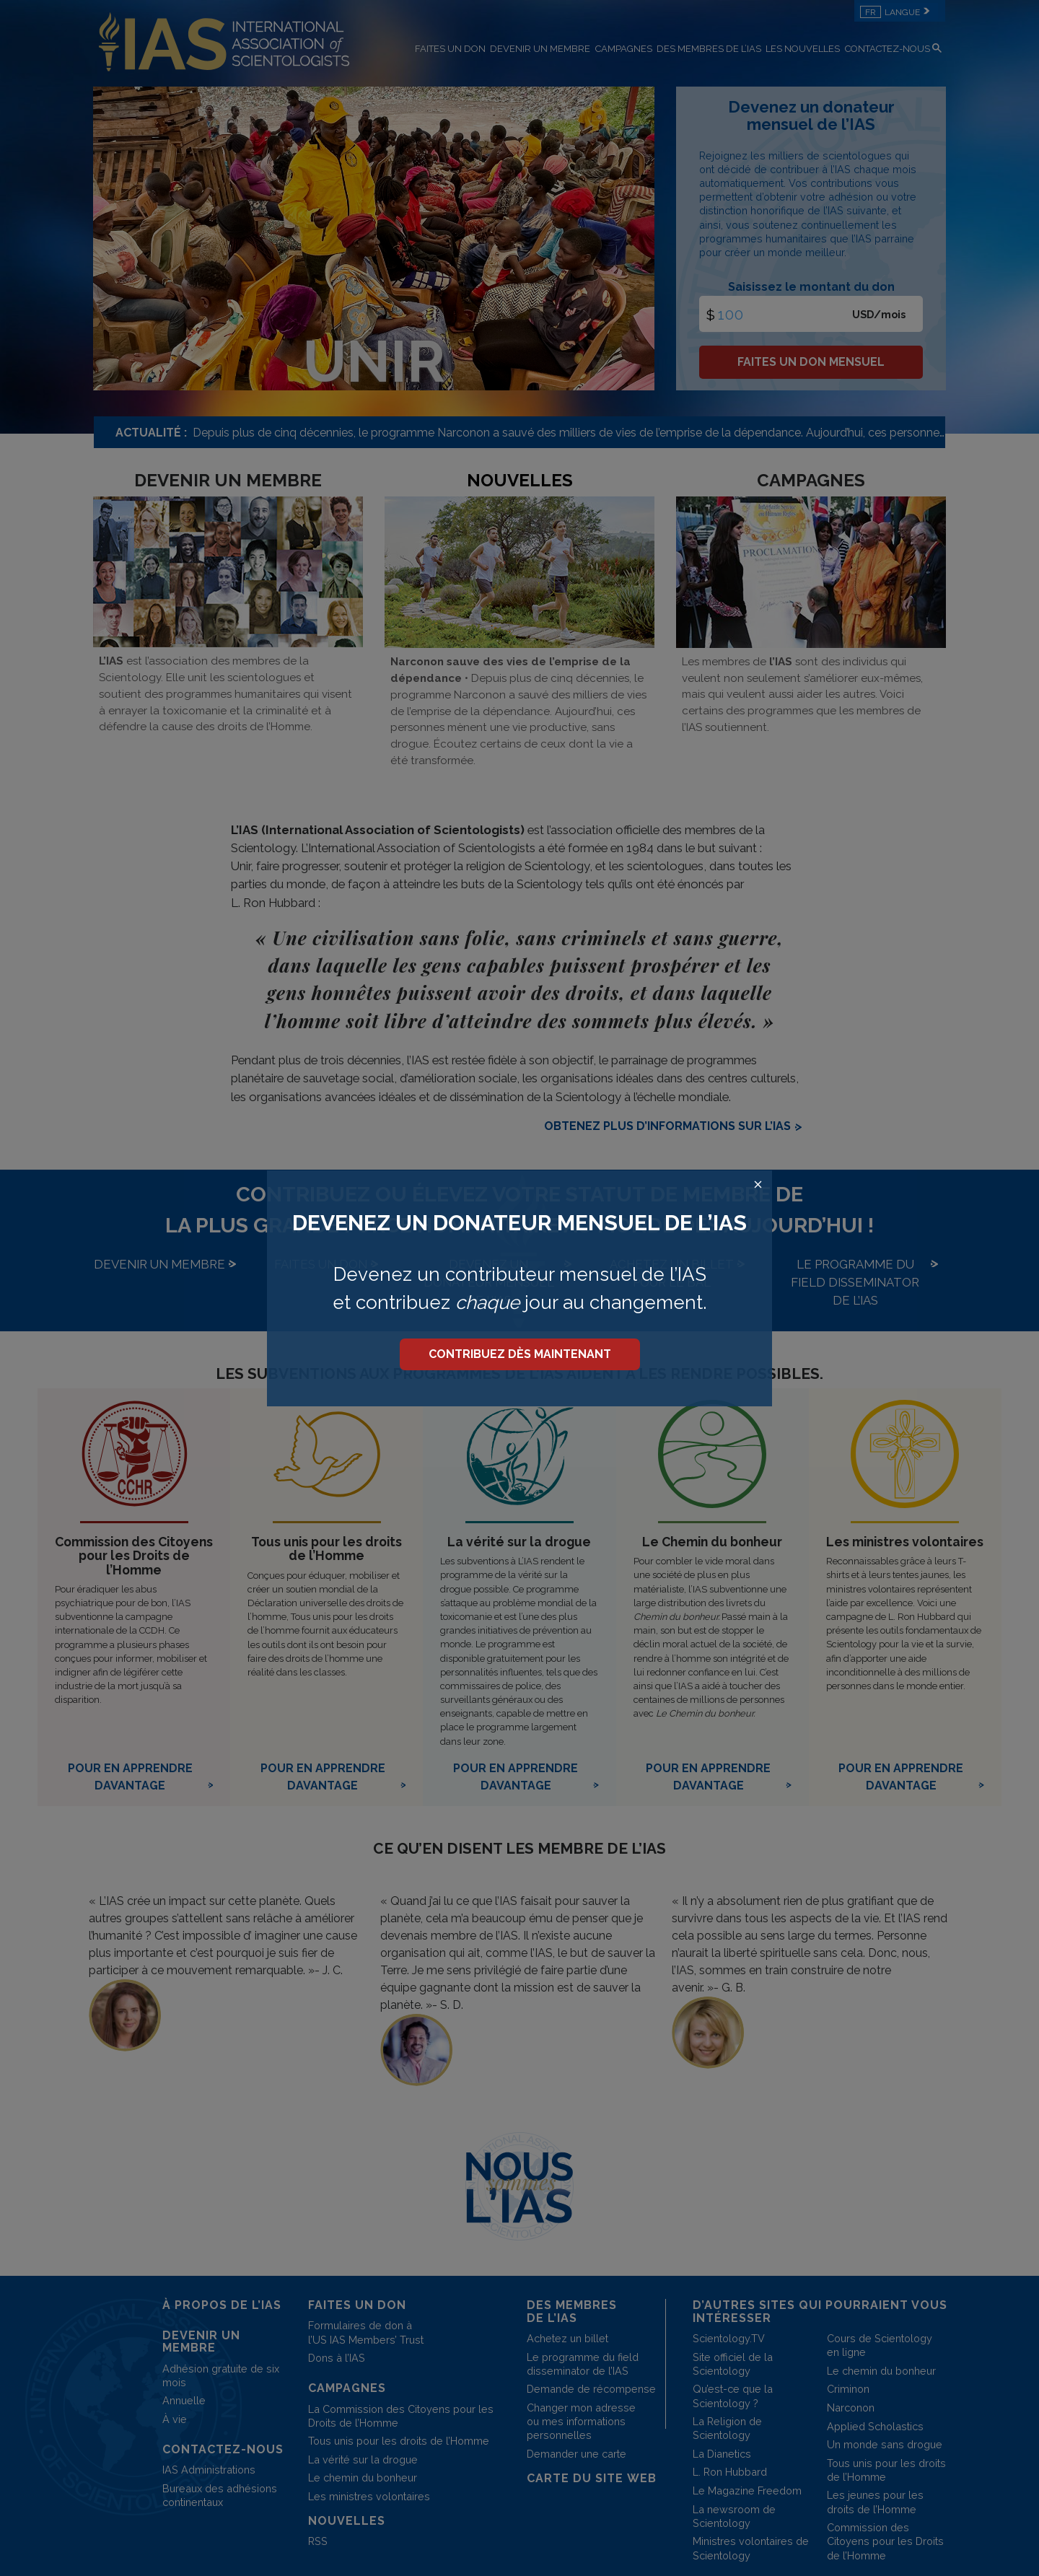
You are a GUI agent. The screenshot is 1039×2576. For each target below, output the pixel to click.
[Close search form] (758, 1184)
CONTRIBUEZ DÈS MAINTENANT (520, 1354)
